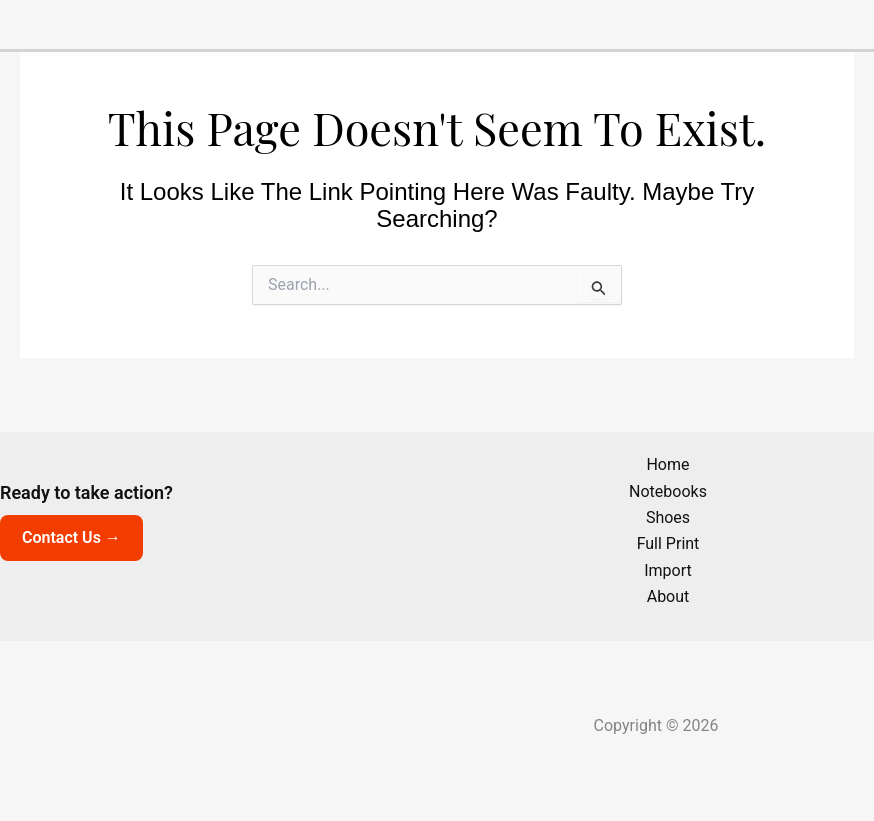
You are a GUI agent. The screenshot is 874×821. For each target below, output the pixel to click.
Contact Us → (71, 537)
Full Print (668, 543)
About (668, 596)
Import (668, 570)
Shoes (668, 517)
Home (667, 464)
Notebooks (668, 491)
